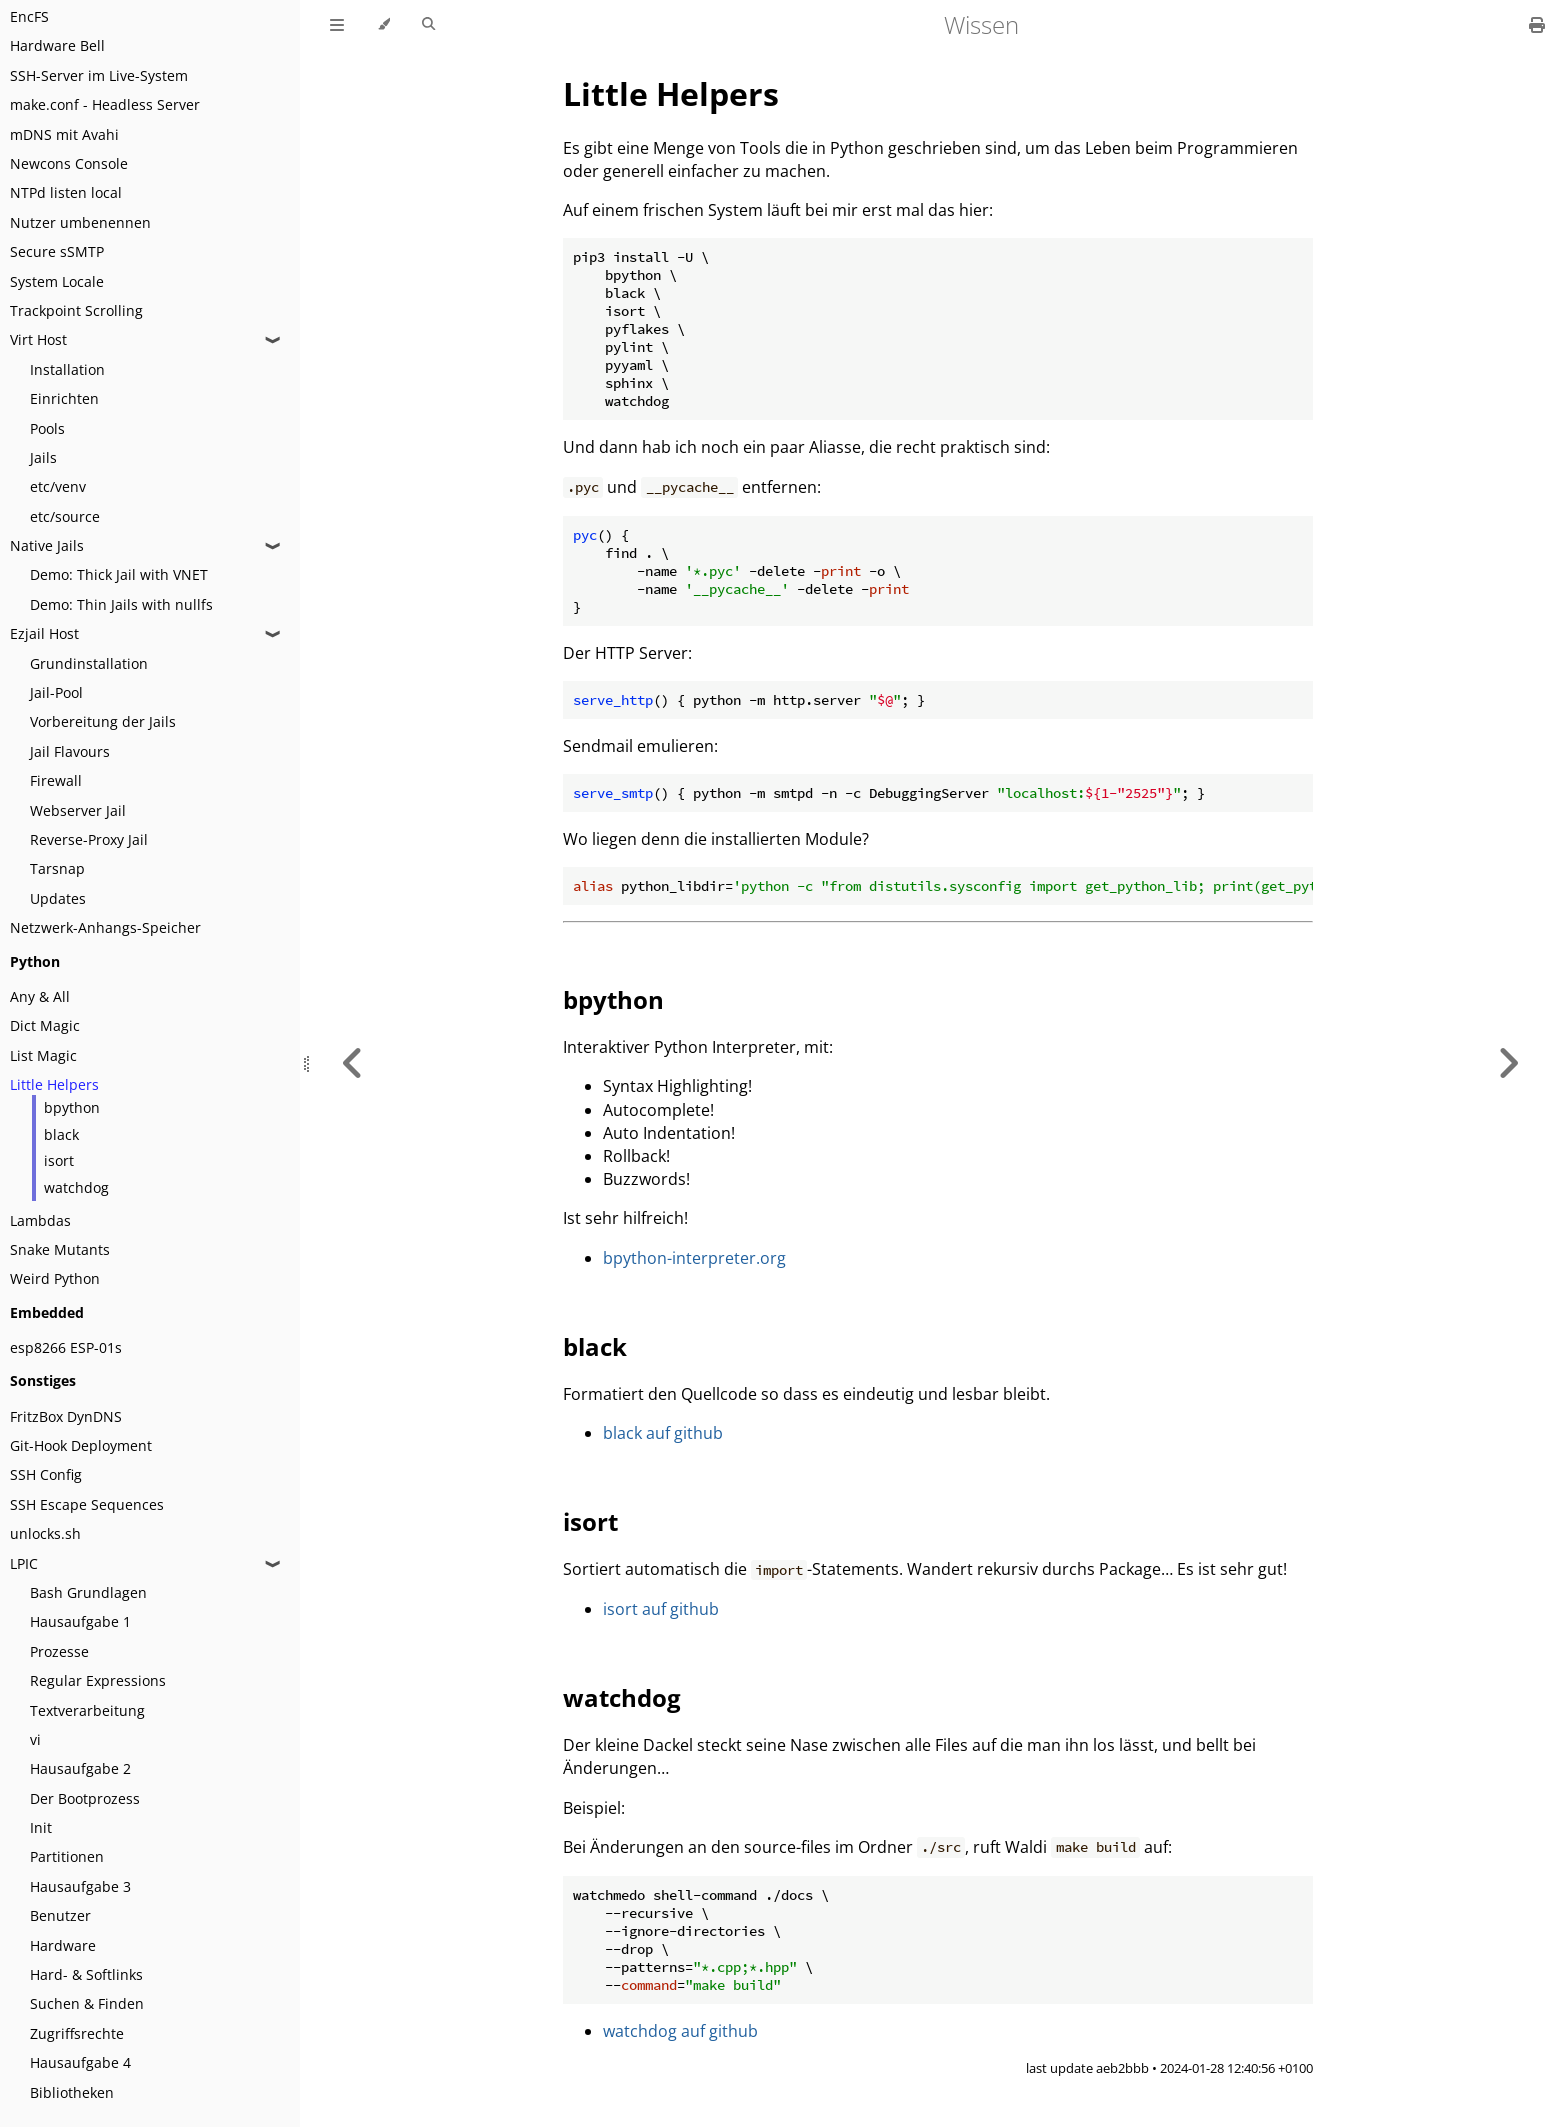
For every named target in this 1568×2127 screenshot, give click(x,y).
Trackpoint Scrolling (76, 310)
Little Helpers (54, 1084)
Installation (67, 369)
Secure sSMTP (57, 251)
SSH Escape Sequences (87, 1504)
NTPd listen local (66, 192)
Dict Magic (45, 1025)
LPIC (24, 1563)
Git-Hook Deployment (81, 1445)
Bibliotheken (72, 2092)
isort (59, 1160)
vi (35, 1739)
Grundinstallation (89, 663)
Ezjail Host (44, 633)
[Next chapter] (1508, 1063)
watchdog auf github (680, 2031)
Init (41, 1827)
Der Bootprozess (85, 1798)
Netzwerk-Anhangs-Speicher (105, 927)
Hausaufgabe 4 (80, 2062)
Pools (47, 428)
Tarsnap (57, 868)
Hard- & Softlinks (86, 1974)
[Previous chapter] (353, 1063)
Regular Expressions (98, 1680)
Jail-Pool (56, 692)
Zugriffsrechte (77, 2033)
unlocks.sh (45, 1533)
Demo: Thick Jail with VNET (119, 574)
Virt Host (38, 339)
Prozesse (59, 1651)
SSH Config (46, 1474)
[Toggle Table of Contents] (337, 25)
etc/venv (58, 486)
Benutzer (60, 1915)
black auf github (663, 1433)
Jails (43, 457)
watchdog (76, 1187)
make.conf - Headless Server (105, 104)
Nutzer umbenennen (80, 222)
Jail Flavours (70, 751)
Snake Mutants (60, 1249)
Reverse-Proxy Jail (89, 839)
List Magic (43, 1055)
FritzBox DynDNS (66, 1416)
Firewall (56, 780)
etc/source (65, 516)
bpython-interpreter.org (694, 1258)
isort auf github (661, 1609)
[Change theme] (383, 25)
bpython (72, 1107)
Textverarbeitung (87, 1710)
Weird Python (55, 1278)
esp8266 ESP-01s (66, 1347)
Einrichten (64, 398)
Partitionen (67, 1856)
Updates (58, 898)
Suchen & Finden (87, 2003)
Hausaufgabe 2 (80, 1768)
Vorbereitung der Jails (103, 721)
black (61, 1134)
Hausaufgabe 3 (80, 1886)
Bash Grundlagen (88, 1592)
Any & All (40, 996)
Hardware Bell (57, 45)
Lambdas (40, 1220)
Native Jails (47, 545)
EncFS (29, 16)
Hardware (63, 1945)
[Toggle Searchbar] (428, 25)
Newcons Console (69, 163)
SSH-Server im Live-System (99, 75)
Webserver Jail (78, 810)
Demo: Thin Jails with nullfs (121, 604)
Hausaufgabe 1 (80, 1621)
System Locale (57, 281)
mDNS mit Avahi (64, 134)
